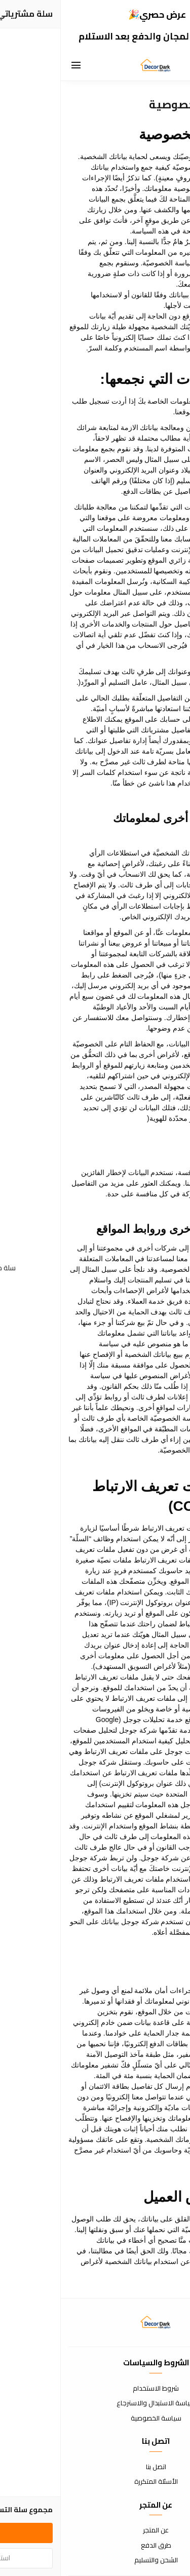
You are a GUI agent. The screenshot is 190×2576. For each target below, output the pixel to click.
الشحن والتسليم (95, 2560)
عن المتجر (95, 2530)
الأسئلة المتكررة (95, 2482)
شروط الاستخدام (95, 2389)
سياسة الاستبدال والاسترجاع (95, 2403)
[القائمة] (15, 65)
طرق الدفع (95, 2546)
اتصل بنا (95, 2467)
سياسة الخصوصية (95, 2418)
